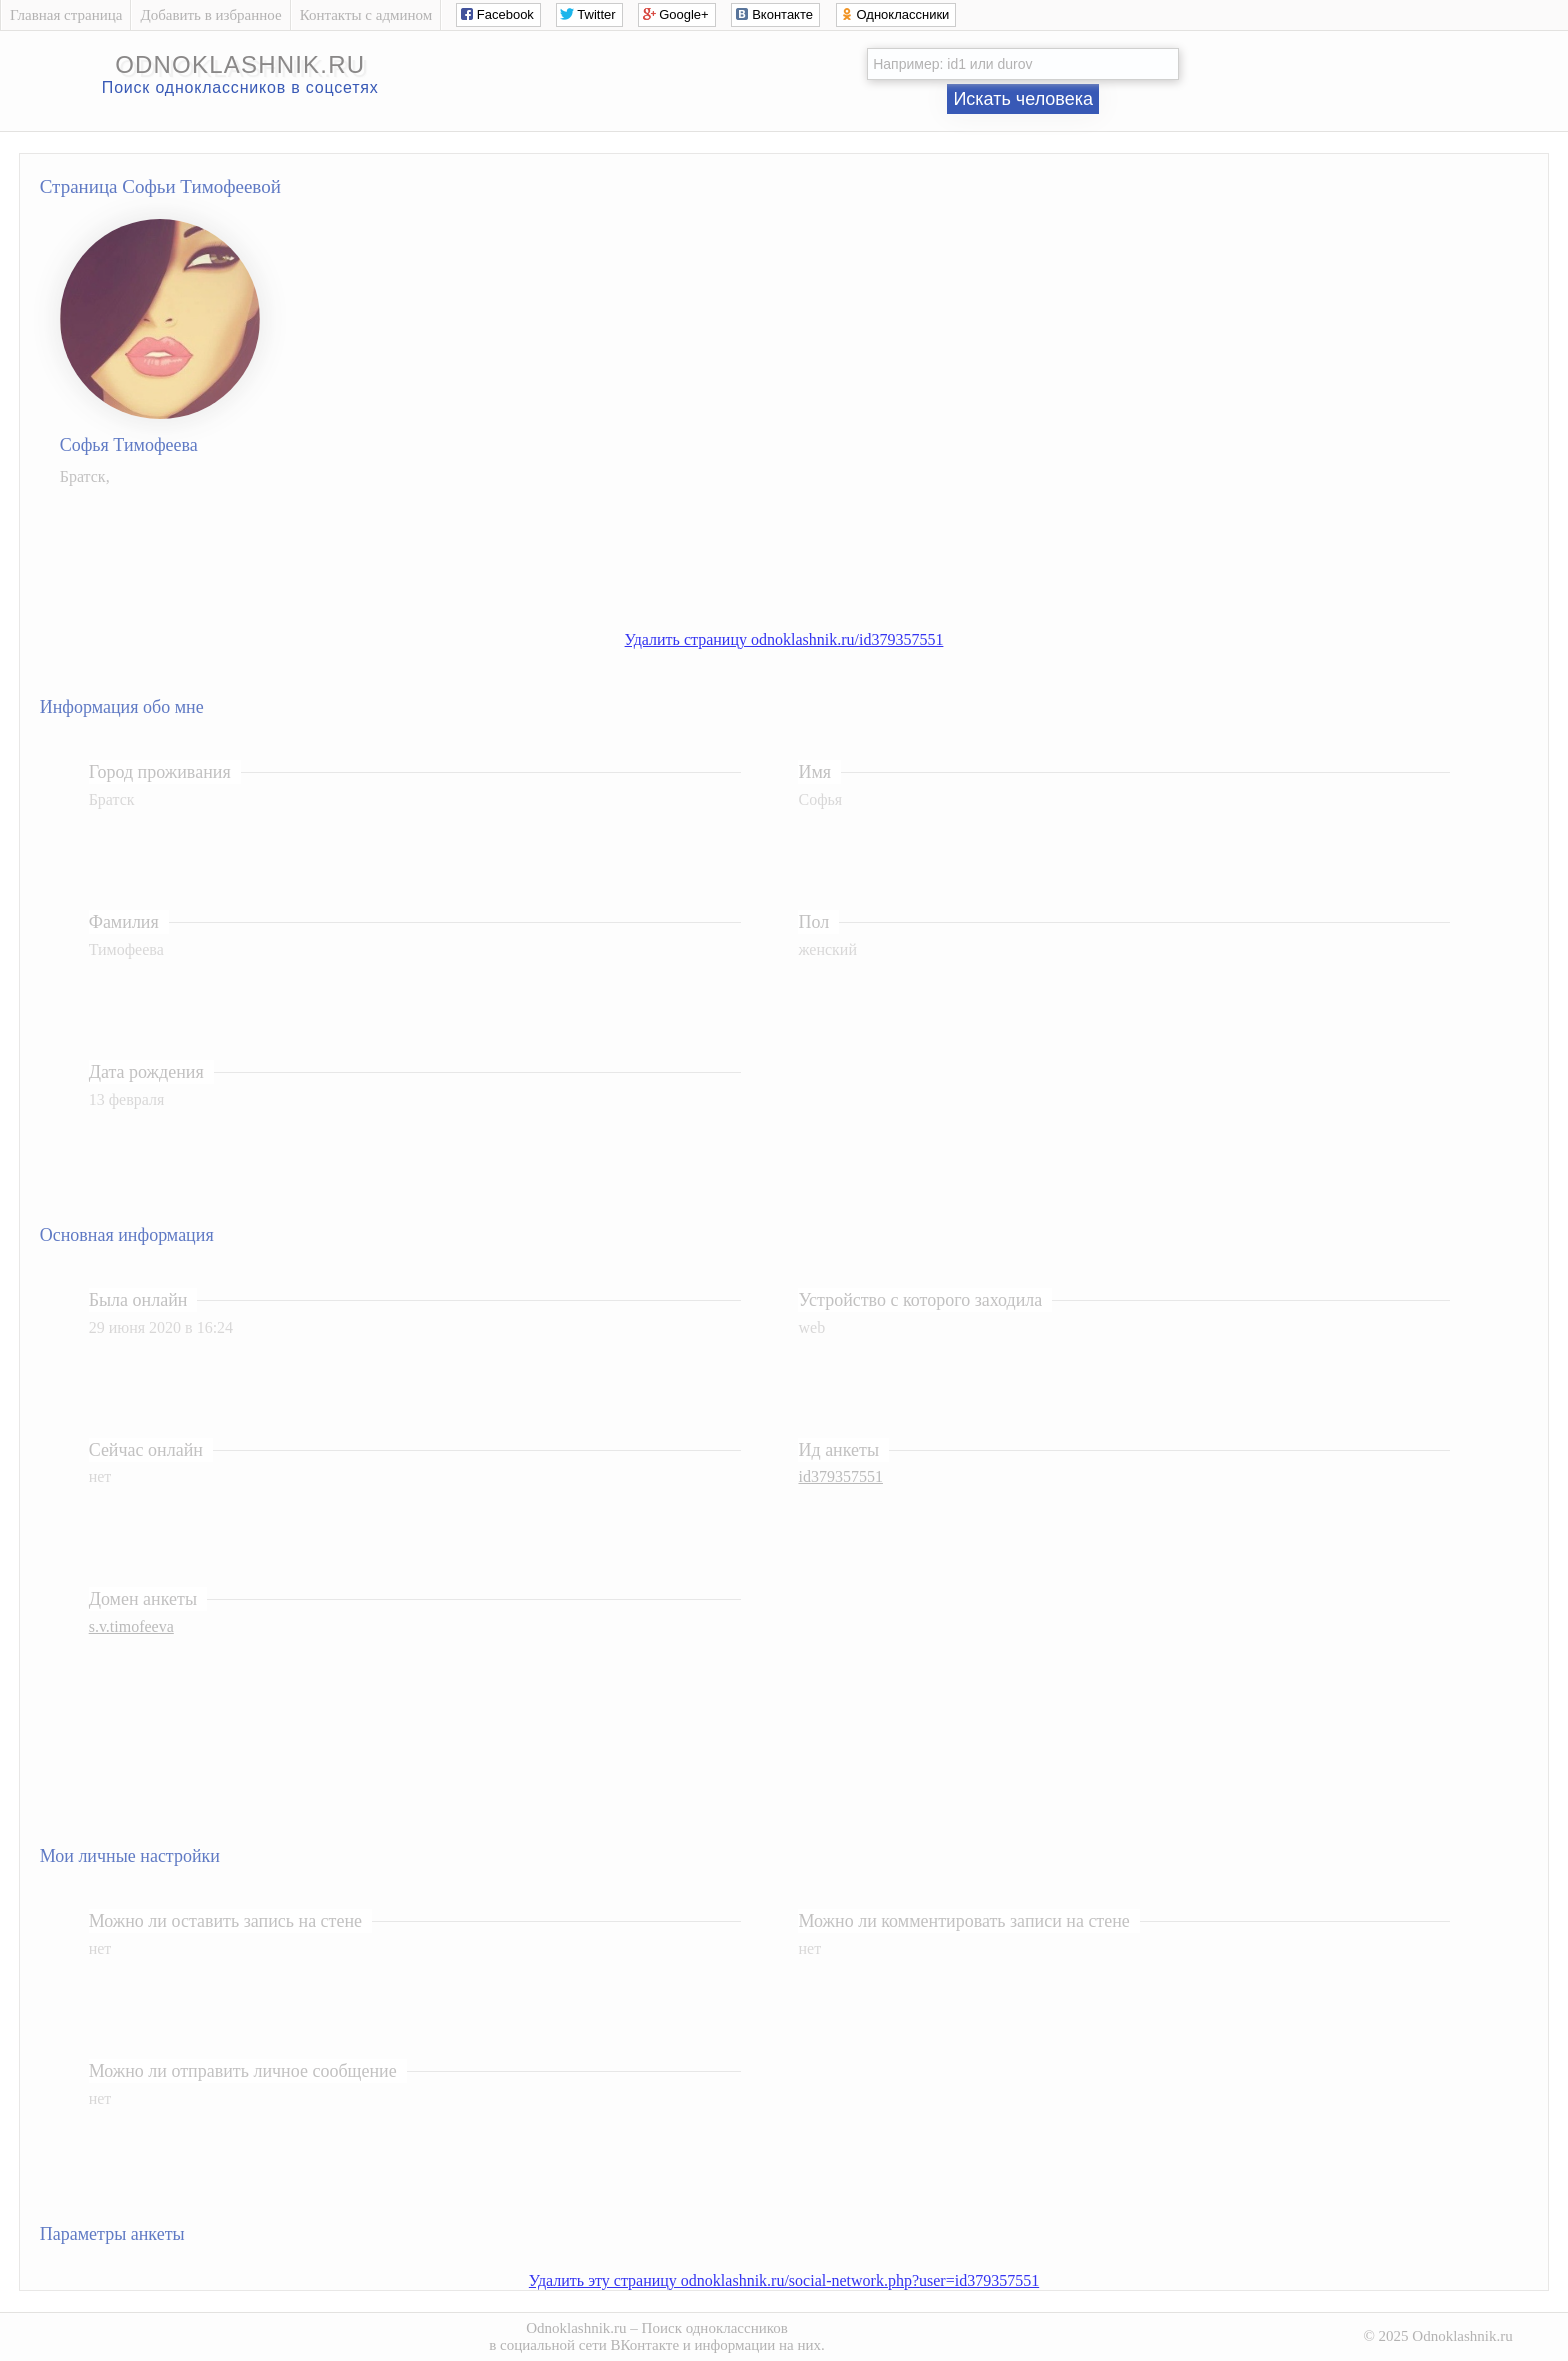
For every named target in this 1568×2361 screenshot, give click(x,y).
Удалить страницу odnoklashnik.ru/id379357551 (784, 639)
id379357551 (840, 1476)
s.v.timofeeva (131, 1626)
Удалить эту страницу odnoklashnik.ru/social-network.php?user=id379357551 (784, 2280)
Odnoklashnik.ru (576, 2328)
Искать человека (1023, 99)
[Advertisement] (804, 548)
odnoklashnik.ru (240, 64)
